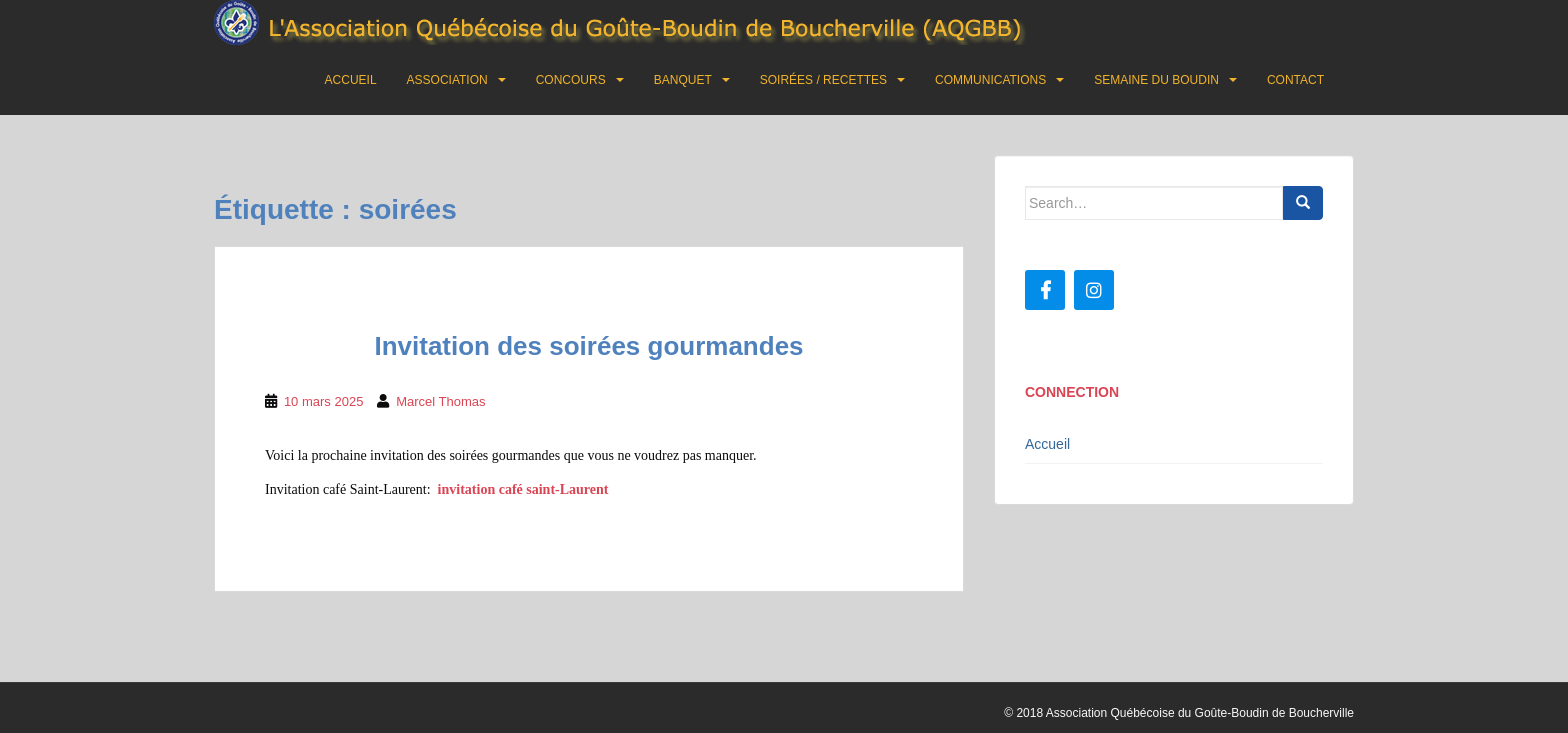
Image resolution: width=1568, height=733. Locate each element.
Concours (571, 80)
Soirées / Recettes (823, 80)
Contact (1295, 80)
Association (447, 80)
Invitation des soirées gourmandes (588, 346)
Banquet (683, 80)
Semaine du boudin (1156, 80)
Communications (990, 80)
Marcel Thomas (440, 401)
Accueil (351, 80)
